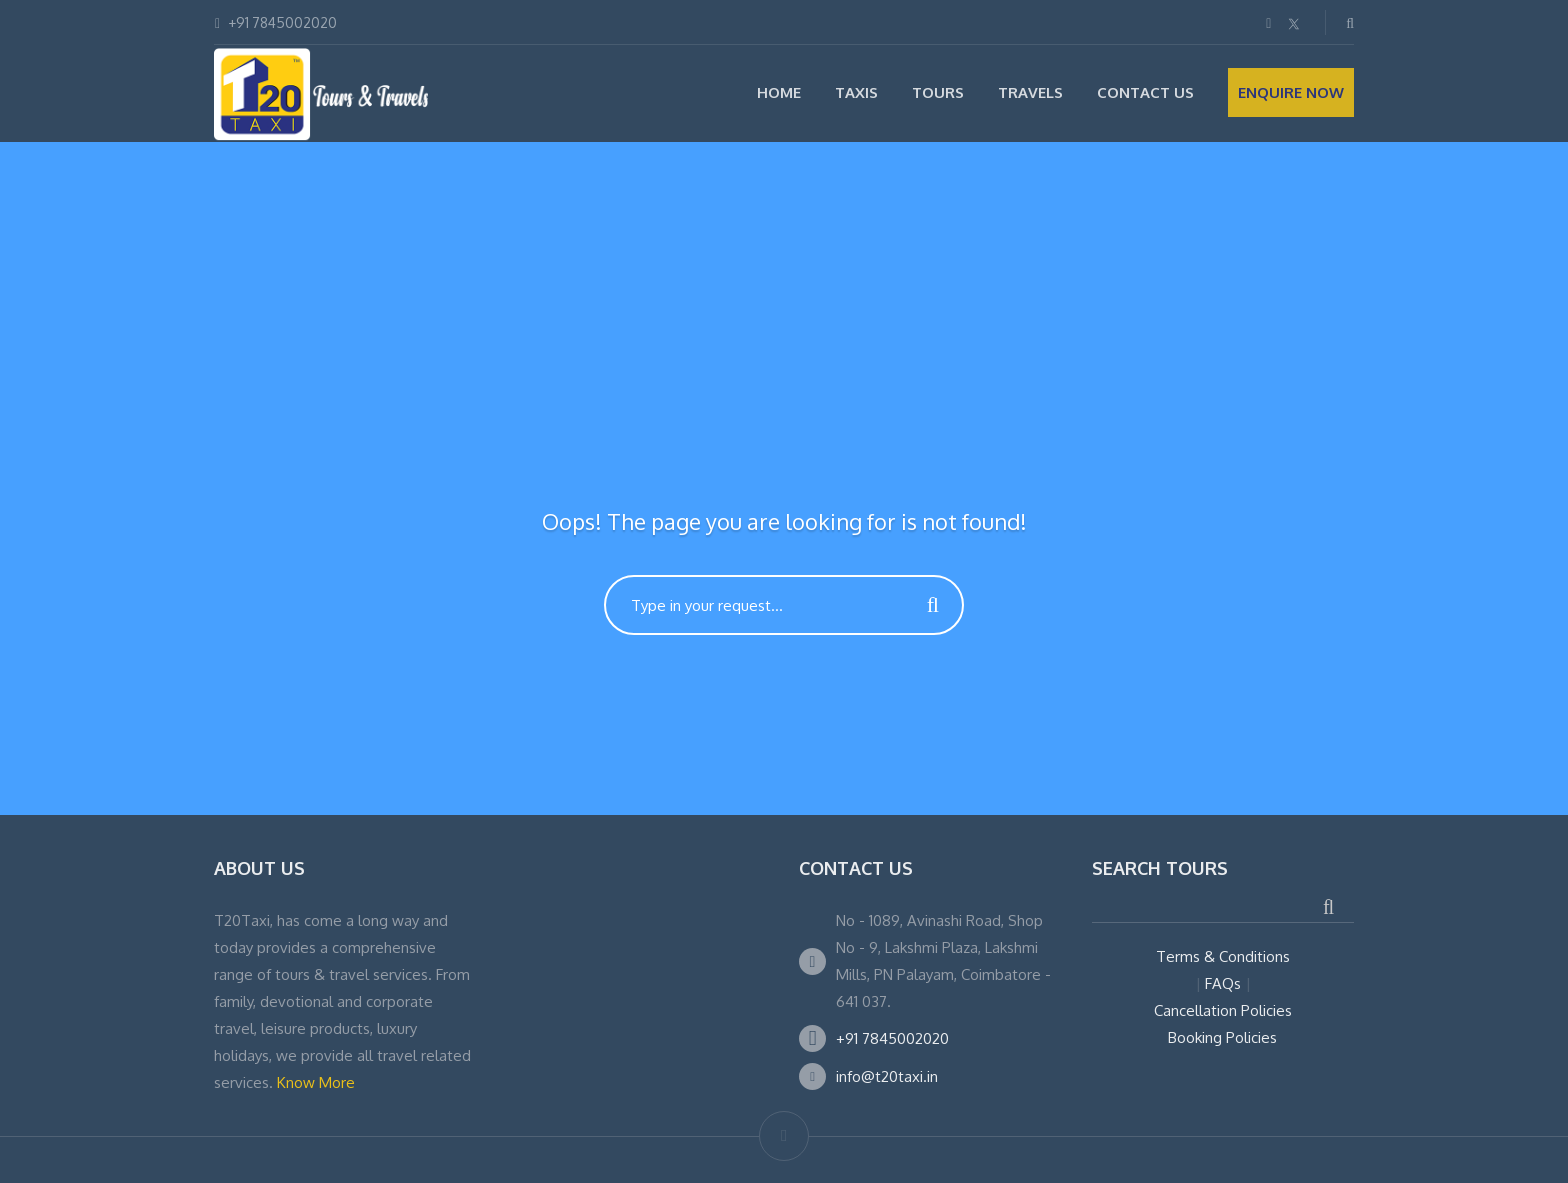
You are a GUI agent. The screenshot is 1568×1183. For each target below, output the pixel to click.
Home (779, 92)
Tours (938, 92)
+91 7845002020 (892, 1038)
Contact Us (1145, 92)
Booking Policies (1222, 1037)
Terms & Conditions (1223, 956)
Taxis (856, 92)
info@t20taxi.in (887, 1076)
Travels (1030, 92)
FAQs (1223, 983)
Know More (316, 1082)
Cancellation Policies (1223, 1010)
